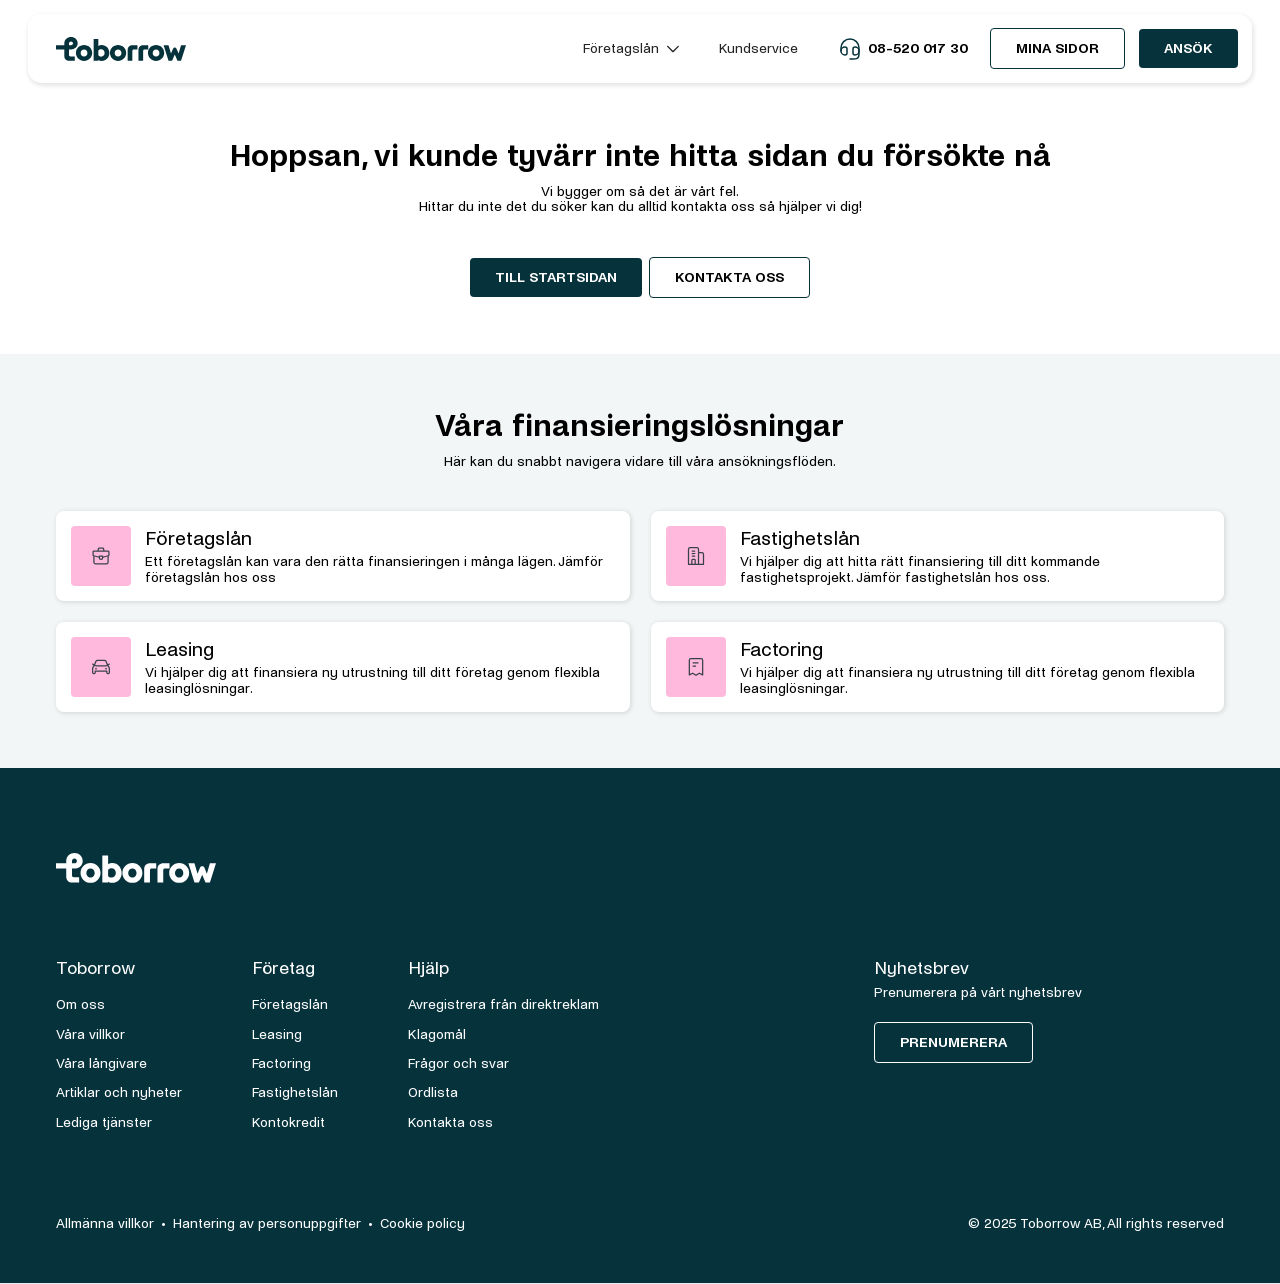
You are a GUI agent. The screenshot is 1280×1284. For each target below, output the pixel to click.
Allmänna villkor (105, 1223)
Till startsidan (556, 277)
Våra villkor (90, 1034)
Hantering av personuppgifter (267, 1223)
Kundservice (758, 48)
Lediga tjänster (104, 1122)
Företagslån (290, 1004)
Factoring (281, 1063)
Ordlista (433, 1092)
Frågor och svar (458, 1063)
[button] (631, 48)
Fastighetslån (295, 1092)
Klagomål (437, 1034)
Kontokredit (288, 1122)
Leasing (277, 1034)
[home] (301, 49)
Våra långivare (101, 1063)
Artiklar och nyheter (119, 1092)
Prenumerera (953, 1042)
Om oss (80, 1004)
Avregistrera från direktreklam (503, 1004)
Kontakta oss (729, 277)
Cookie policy (422, 1223)
